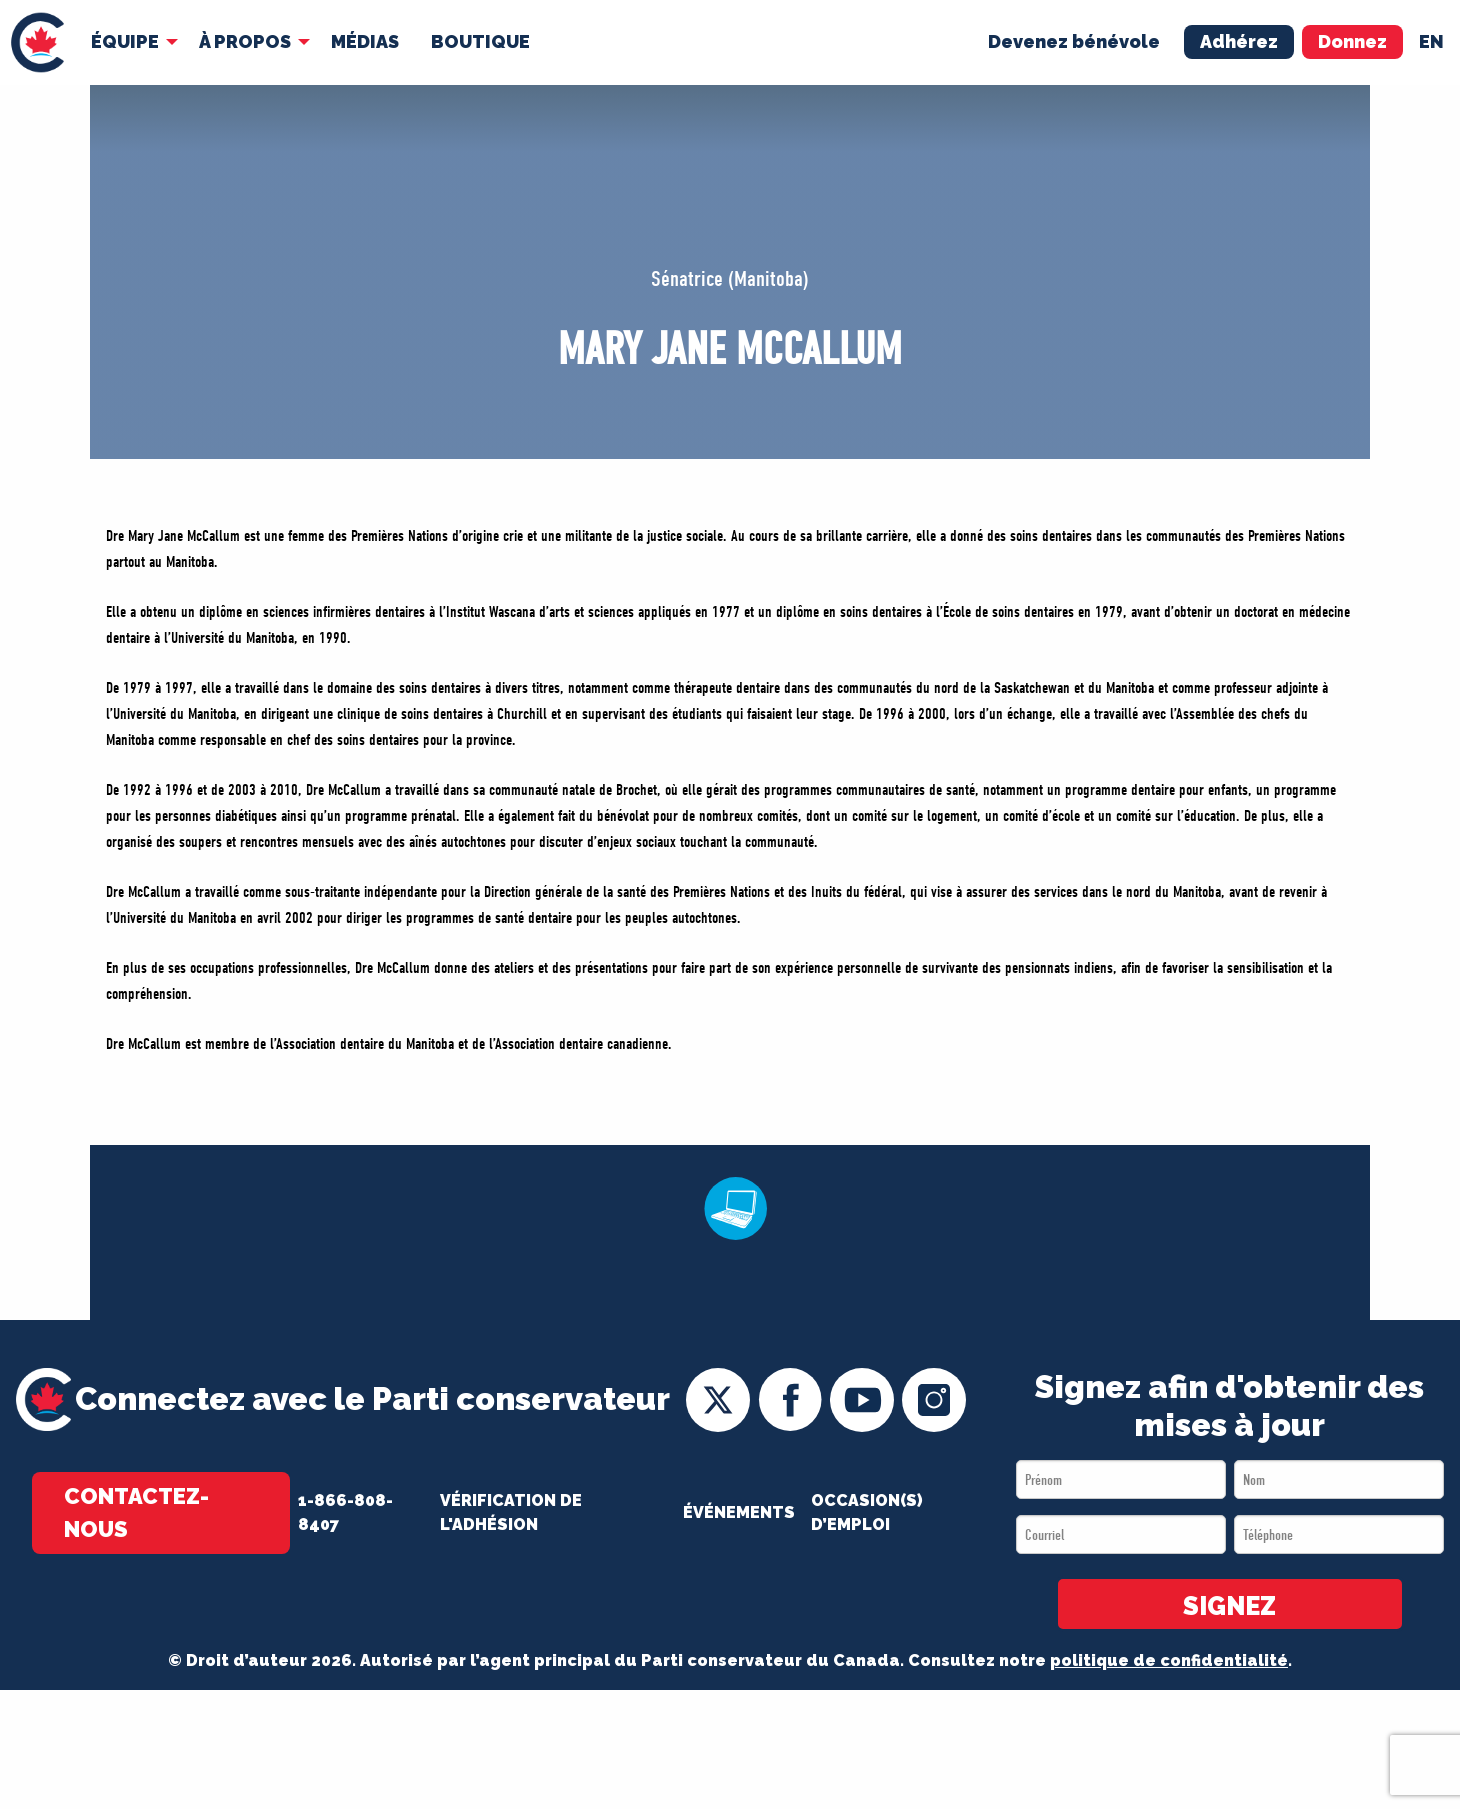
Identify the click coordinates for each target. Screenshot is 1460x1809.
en (1431, 41)
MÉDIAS (365, 41)
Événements (739, 1512)
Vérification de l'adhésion (511, 1512)
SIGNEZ (1229, 1606)
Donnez (1352, 41)
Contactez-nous (136, 1512)
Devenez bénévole (1074, 41)
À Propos (245, 41)
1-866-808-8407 (345, 1512)
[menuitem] (37, 42)
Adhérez (1239, 41)
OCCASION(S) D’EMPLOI (867, 1512)
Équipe (125, 41)
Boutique (480, 41)
